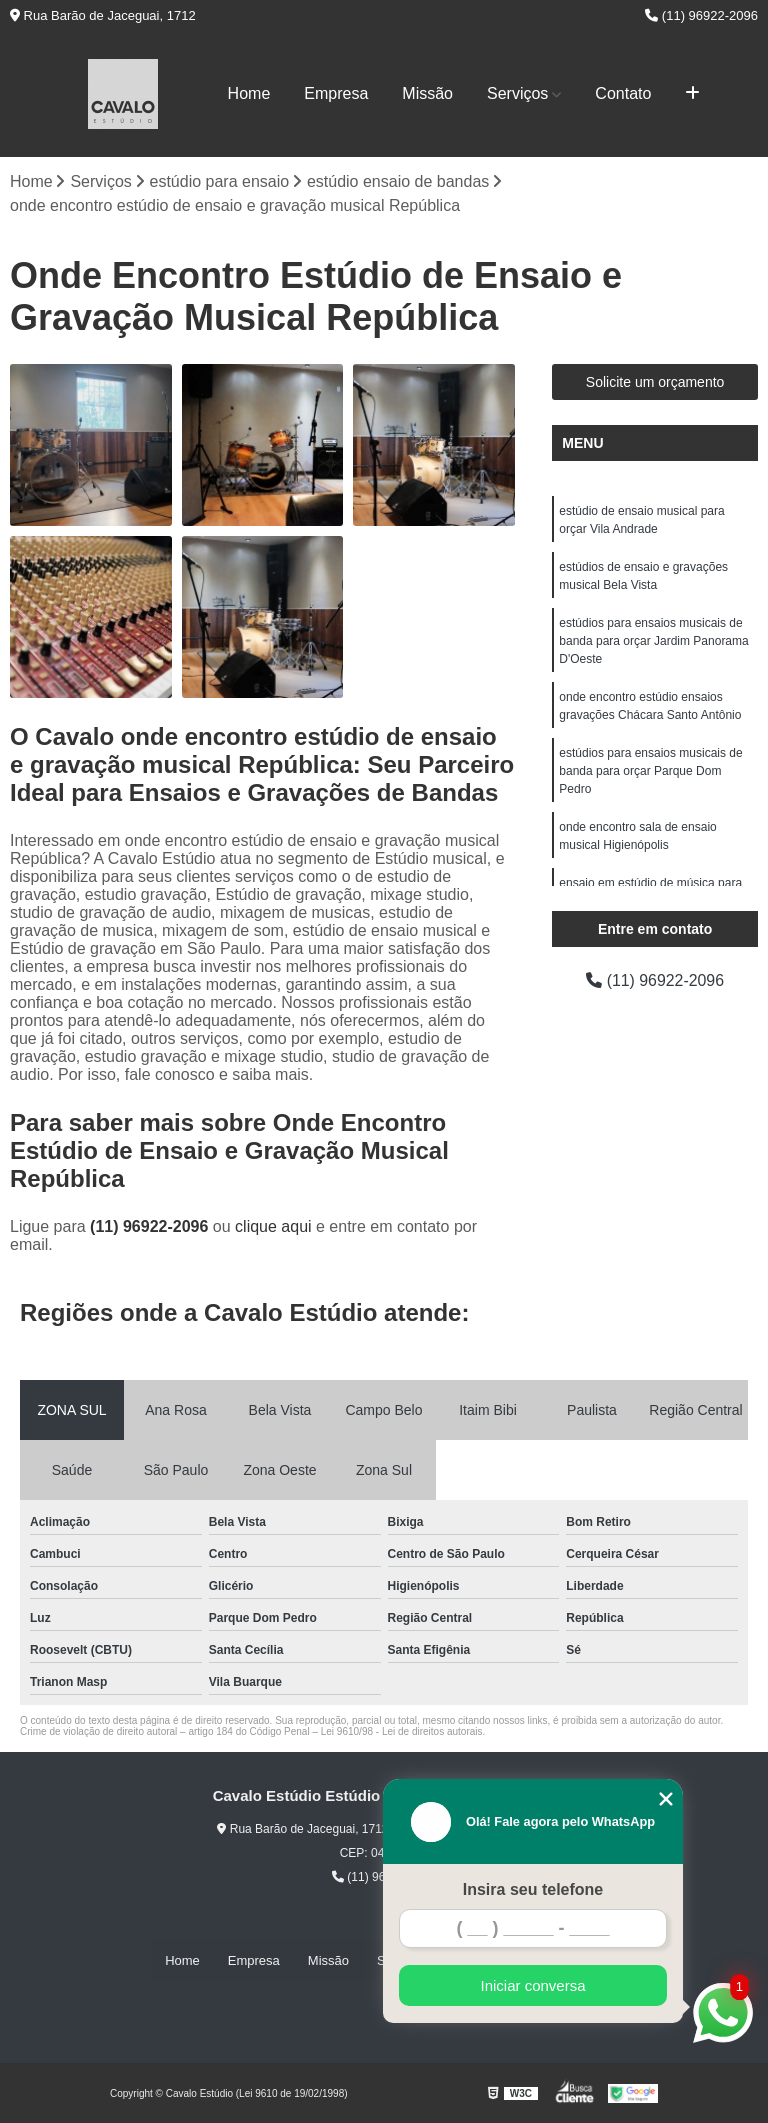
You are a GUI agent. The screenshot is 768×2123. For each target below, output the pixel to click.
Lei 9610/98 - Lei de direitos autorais (402, 1731)
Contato (623, 93)
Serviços (517, 93)
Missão (427, 93)
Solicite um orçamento (655, 383)
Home (249, 93)
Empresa (336, 93)
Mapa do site (565, 1960)
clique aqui (273, 1226)
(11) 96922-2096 (701, 15)
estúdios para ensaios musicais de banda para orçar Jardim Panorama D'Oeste (653, 642)
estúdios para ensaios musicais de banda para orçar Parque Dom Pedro (650, 772)
